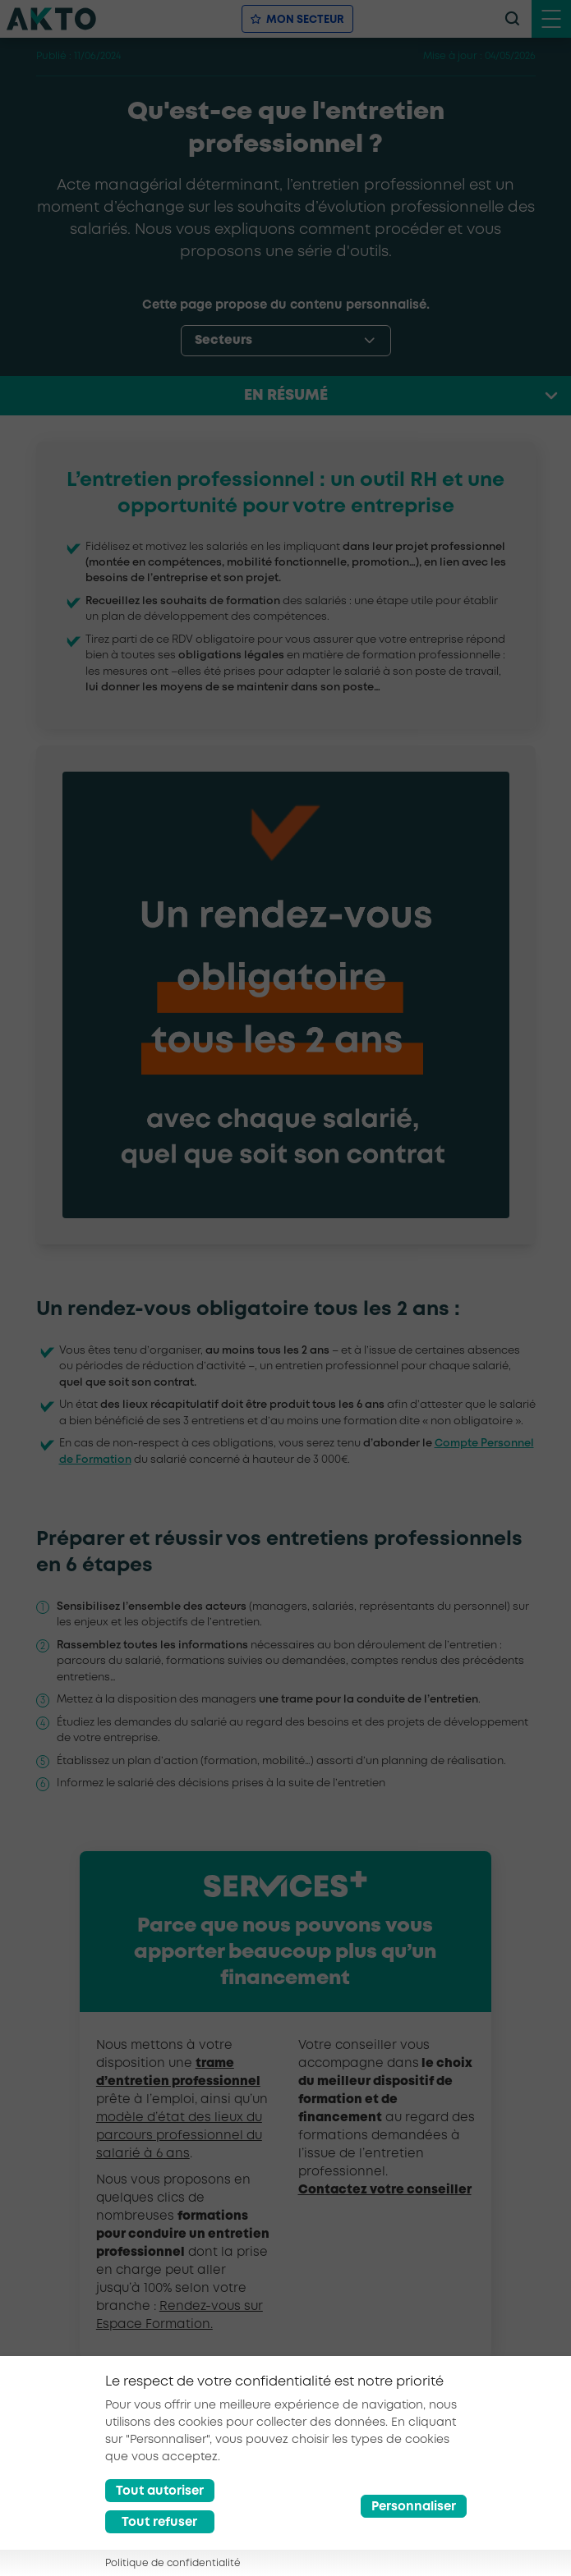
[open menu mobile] (551, 19)
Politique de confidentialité (173, 2563)
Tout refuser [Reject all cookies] (159, 2522)
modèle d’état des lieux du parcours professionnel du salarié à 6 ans (179, 2136)
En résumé (286, 395)
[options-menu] (286, 340)
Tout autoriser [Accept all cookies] (160, 2491)
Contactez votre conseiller (385, 2190)
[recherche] (512, 19)
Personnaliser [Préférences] (413, 2507)
